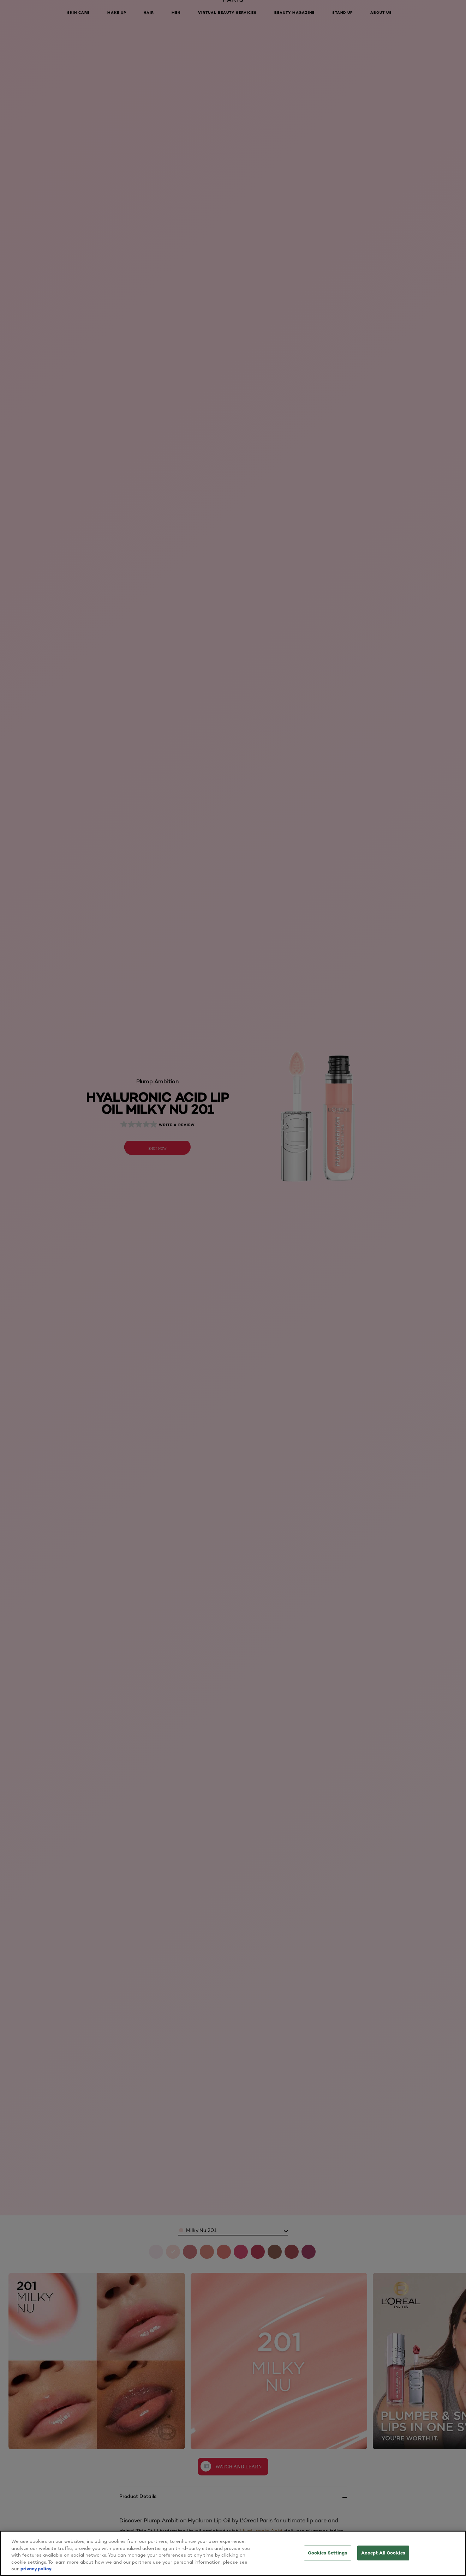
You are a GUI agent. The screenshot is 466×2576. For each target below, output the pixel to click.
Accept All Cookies (383, 2553)
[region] (233, 2553)
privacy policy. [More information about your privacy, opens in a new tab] (36, 2568)
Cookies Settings (327, 2553)
